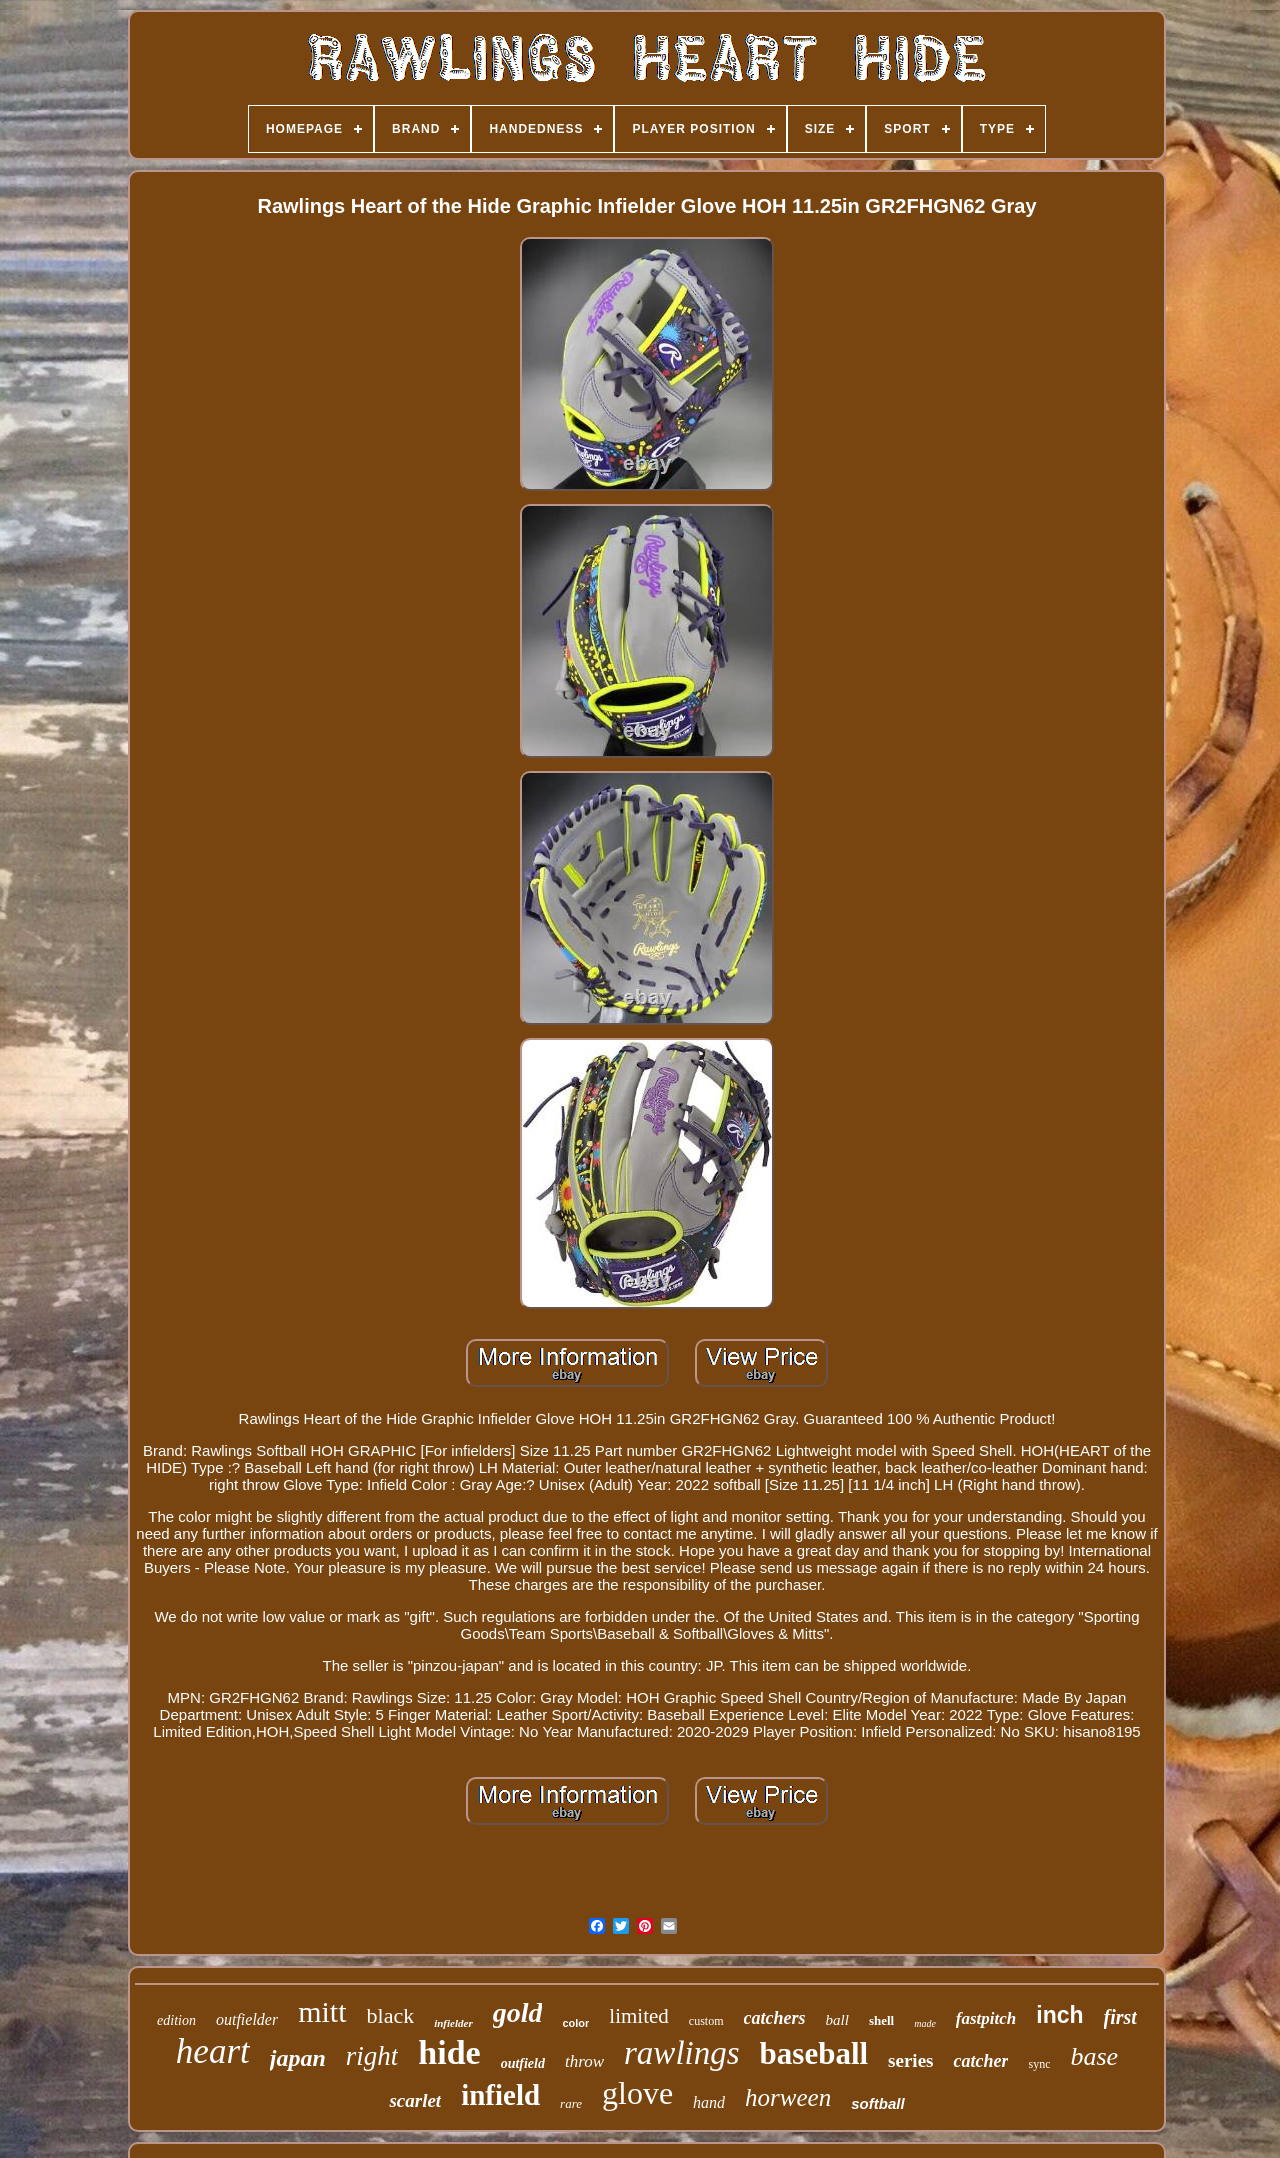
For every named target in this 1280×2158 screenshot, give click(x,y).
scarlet (415, 2100)
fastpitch (986, 2018)
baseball (814, 2053)
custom (706, 2021)
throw (584, 2061)
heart (213, 2051)
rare (571, 2103)
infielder (453, 2023)
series (910, 2060)
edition (176, 2020)
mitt (322, 2011)
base (1094, 2056)
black (391, 2015)
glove (637, 2093)
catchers (775, 2018)
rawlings (682, 2053)
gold (518, 2012)
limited (639, 2016)
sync (1039, 2064)
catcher (980, 2061)
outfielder (247, 2019)
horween (788, 2097)
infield (500, 2095)
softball (877, 2103)
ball (837, 2020)
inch (1059, 2015)
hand (709, 2102)
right (372, 2056)
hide (449, 2052)
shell (881, 2020)
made (925, 2023)
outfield (523, 2063)
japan (298, 2058)
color (575, 2023)
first (1120, 2017)
